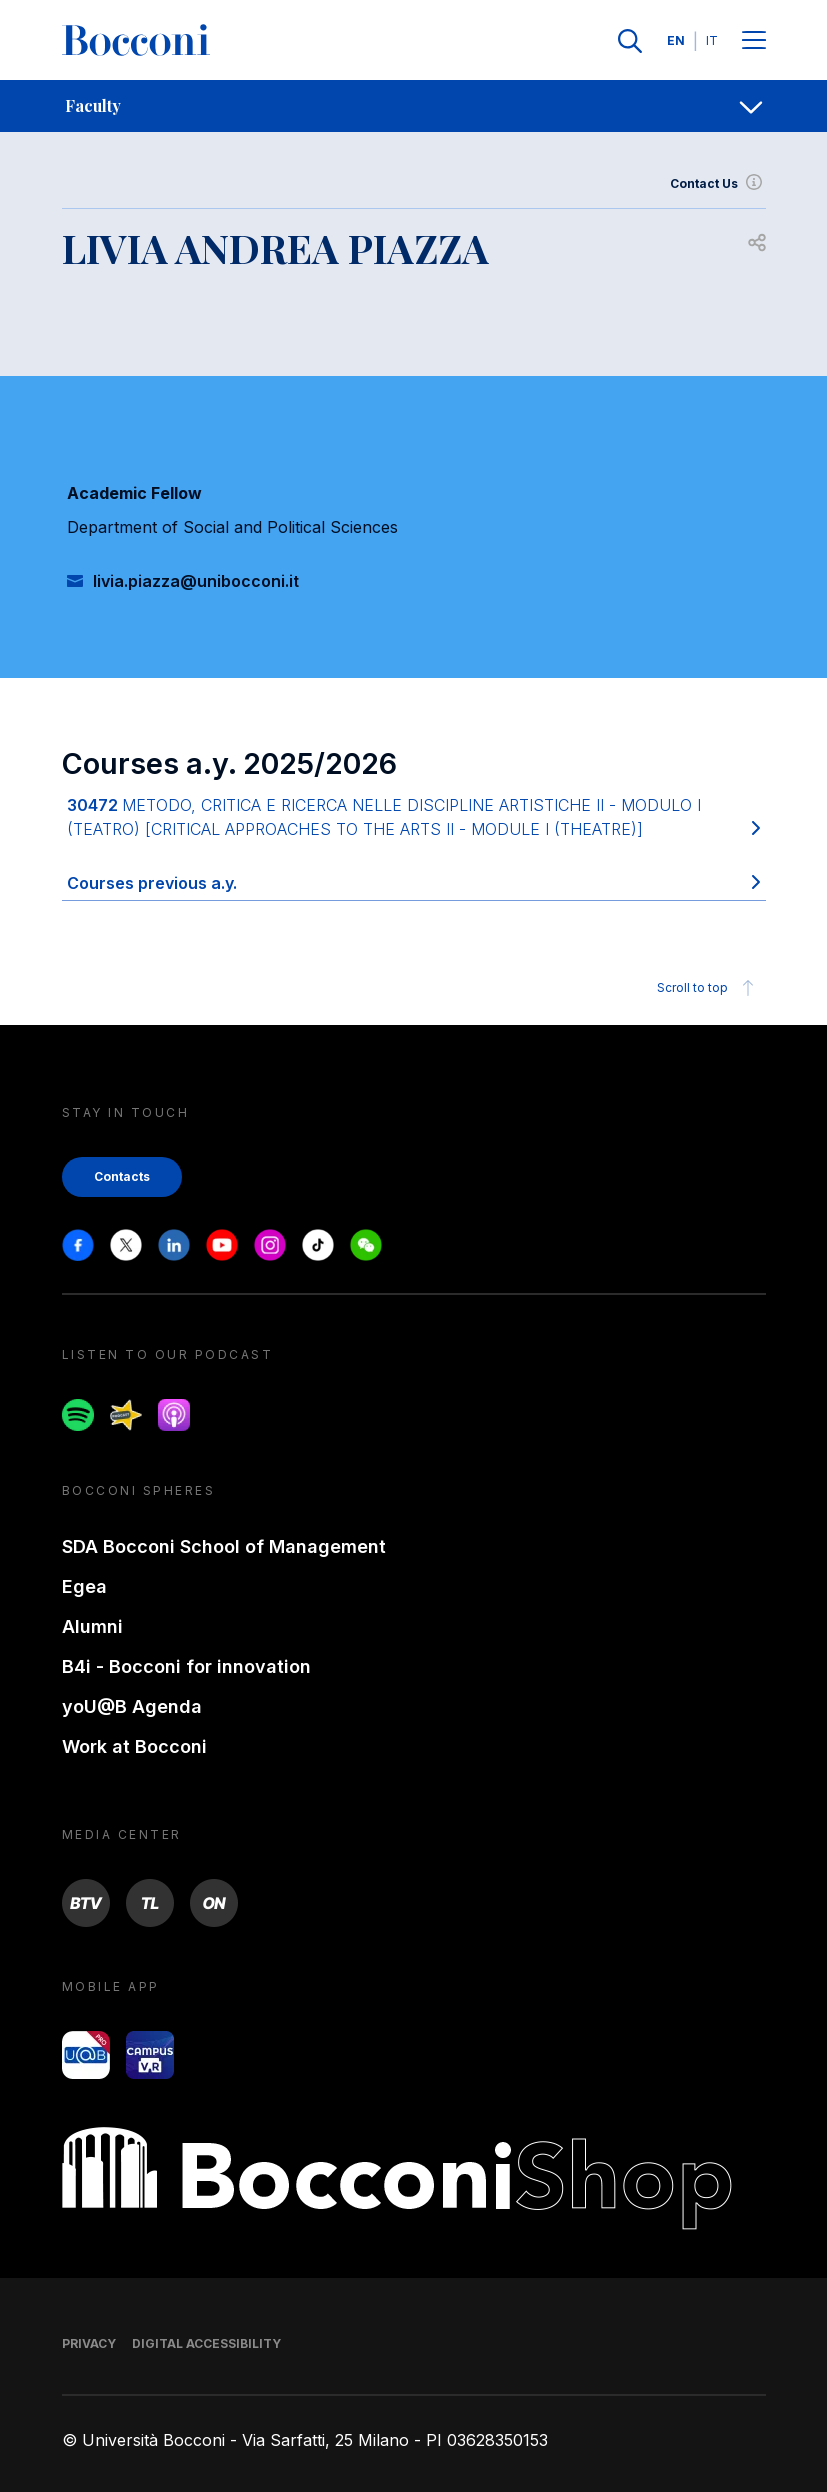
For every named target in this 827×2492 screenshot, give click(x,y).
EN (676, 40)
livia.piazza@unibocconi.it (196, 581)
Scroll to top (708, 988)
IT (712, 40)
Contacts (122, 1176)
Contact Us (718, 184)
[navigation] (413, 106)
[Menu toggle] (754, 41)
